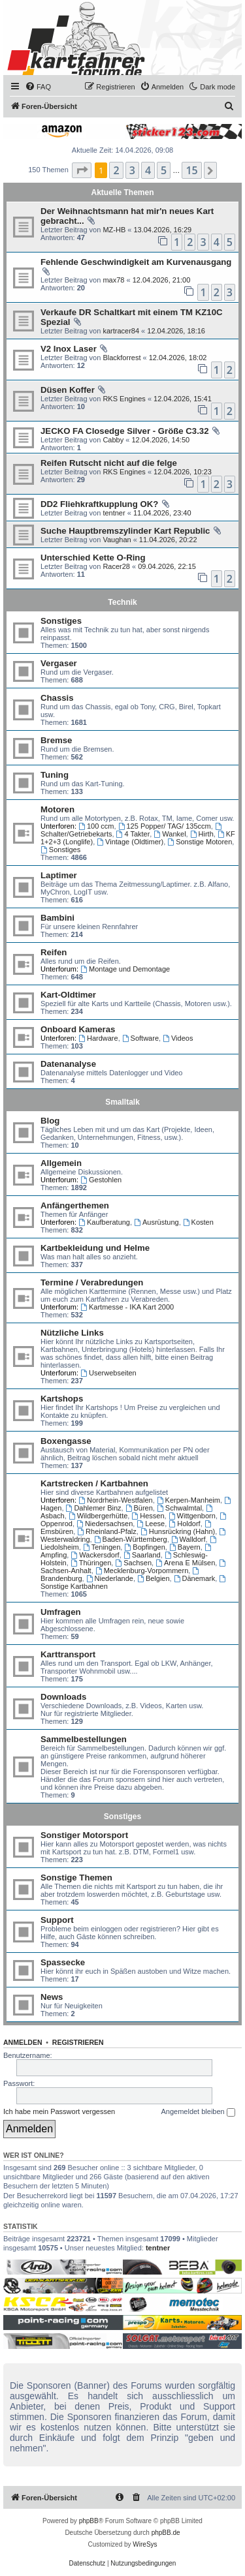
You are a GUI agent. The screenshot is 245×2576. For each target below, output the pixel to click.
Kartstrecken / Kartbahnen (94, 1483)
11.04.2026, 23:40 (162, 513)
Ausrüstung (156, 1222)
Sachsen (133, 1563)
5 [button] (164, 170)
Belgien (153, 1578)
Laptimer (59, 875)
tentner (114, 513)
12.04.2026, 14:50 (160, 440)
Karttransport (68, 1654)
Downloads (63, 1697)
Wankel (170, 834)
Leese (151, 1523)
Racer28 (116, 566)
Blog (50, 1121)
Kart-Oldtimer (68, 995)
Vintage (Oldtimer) (130, 842)
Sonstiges (61, 621)
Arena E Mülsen (185, 1563)
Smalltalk (122, 1102)
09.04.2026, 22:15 (167, 566)
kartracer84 (121, 331)
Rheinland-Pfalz (107, 1531)
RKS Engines (124, 399)
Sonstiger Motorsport (84, 1835)
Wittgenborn (192, 1516)
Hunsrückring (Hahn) (177, 1531)
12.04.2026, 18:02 (178, 357)
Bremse (56, 740)
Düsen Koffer (68, 390)
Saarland (142, 1555)
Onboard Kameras (78, 1029)
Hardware (98, 1038)
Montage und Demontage (125, 969)
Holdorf (184, 1523)
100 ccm (96, 826)
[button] (81, 170)
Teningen (102, 1547)
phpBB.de (166, 2532)
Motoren (57, 809)
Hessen (147, 1516)
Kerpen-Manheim (188, 1500)
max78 (113, 280)
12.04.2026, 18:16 (176, 331)
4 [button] (148, 170)
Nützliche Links (72, 1333)
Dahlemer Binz (94, 1508)
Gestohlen (101, 1180)
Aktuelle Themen (122, 192)
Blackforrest (121, 357)
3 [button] (132, 170)
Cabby (113, 440)
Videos (178, 1038)
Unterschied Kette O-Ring (93, 557)
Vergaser (59, 663)
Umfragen (61, 1612)
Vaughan (117, 540)
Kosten (198, 1222)
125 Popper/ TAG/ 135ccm (164, 826)
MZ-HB (114, 230)
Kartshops (62, 1398)
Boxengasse (66, 1441)
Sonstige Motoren (199, 842)
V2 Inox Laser (69, 349)
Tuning (55, 775)
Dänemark (195, 1578)
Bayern (185, 1547)
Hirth (202, 834)
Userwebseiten (108, 1373)
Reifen (54, 952)
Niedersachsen (104, 1523)
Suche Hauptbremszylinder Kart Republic (125, 531)
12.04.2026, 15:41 (183, 399)
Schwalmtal (179, 1508)
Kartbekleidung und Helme (95, 1248)
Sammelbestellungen (84, 1739)
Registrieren (78, 2042)
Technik (122, 602)
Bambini (57, 918)
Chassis (57, 698)
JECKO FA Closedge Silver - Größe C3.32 (124, 431)
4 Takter (133, 834)
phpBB (89, 2520)
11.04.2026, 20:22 (168, 540)
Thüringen (91, 1563)
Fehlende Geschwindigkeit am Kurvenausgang (136, 262)
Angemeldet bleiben (198, 2112)
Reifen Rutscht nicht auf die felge (109, 463)
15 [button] (191, 170)
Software (140, 1038)
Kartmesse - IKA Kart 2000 (127, 1307)
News (52, 1997)
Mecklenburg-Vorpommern (141, 1570)
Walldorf (188, 1539)
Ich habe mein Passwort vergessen (59, 2111)
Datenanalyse (68, 1064)
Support (57, 1920)
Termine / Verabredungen (92, 1282)
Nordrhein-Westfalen (115, 1500)
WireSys (145, 2544)
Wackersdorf (95, 1555)
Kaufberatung (104, 1222)
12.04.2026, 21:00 (162, 280)
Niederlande (109, 1578)
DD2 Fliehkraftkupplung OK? (99, 504)
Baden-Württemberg (130, 1539)
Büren (139, 1508)
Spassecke (63, 1962)
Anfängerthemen (75, 1205)
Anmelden (22, 2042)
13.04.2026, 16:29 (162, 230)
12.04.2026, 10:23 (183, 472)
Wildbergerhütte (98, 1516)
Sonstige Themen (76, 1877)
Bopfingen (144, 1547)
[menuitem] (38, 87)
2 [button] (116, 170)
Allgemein (61, 1163)
